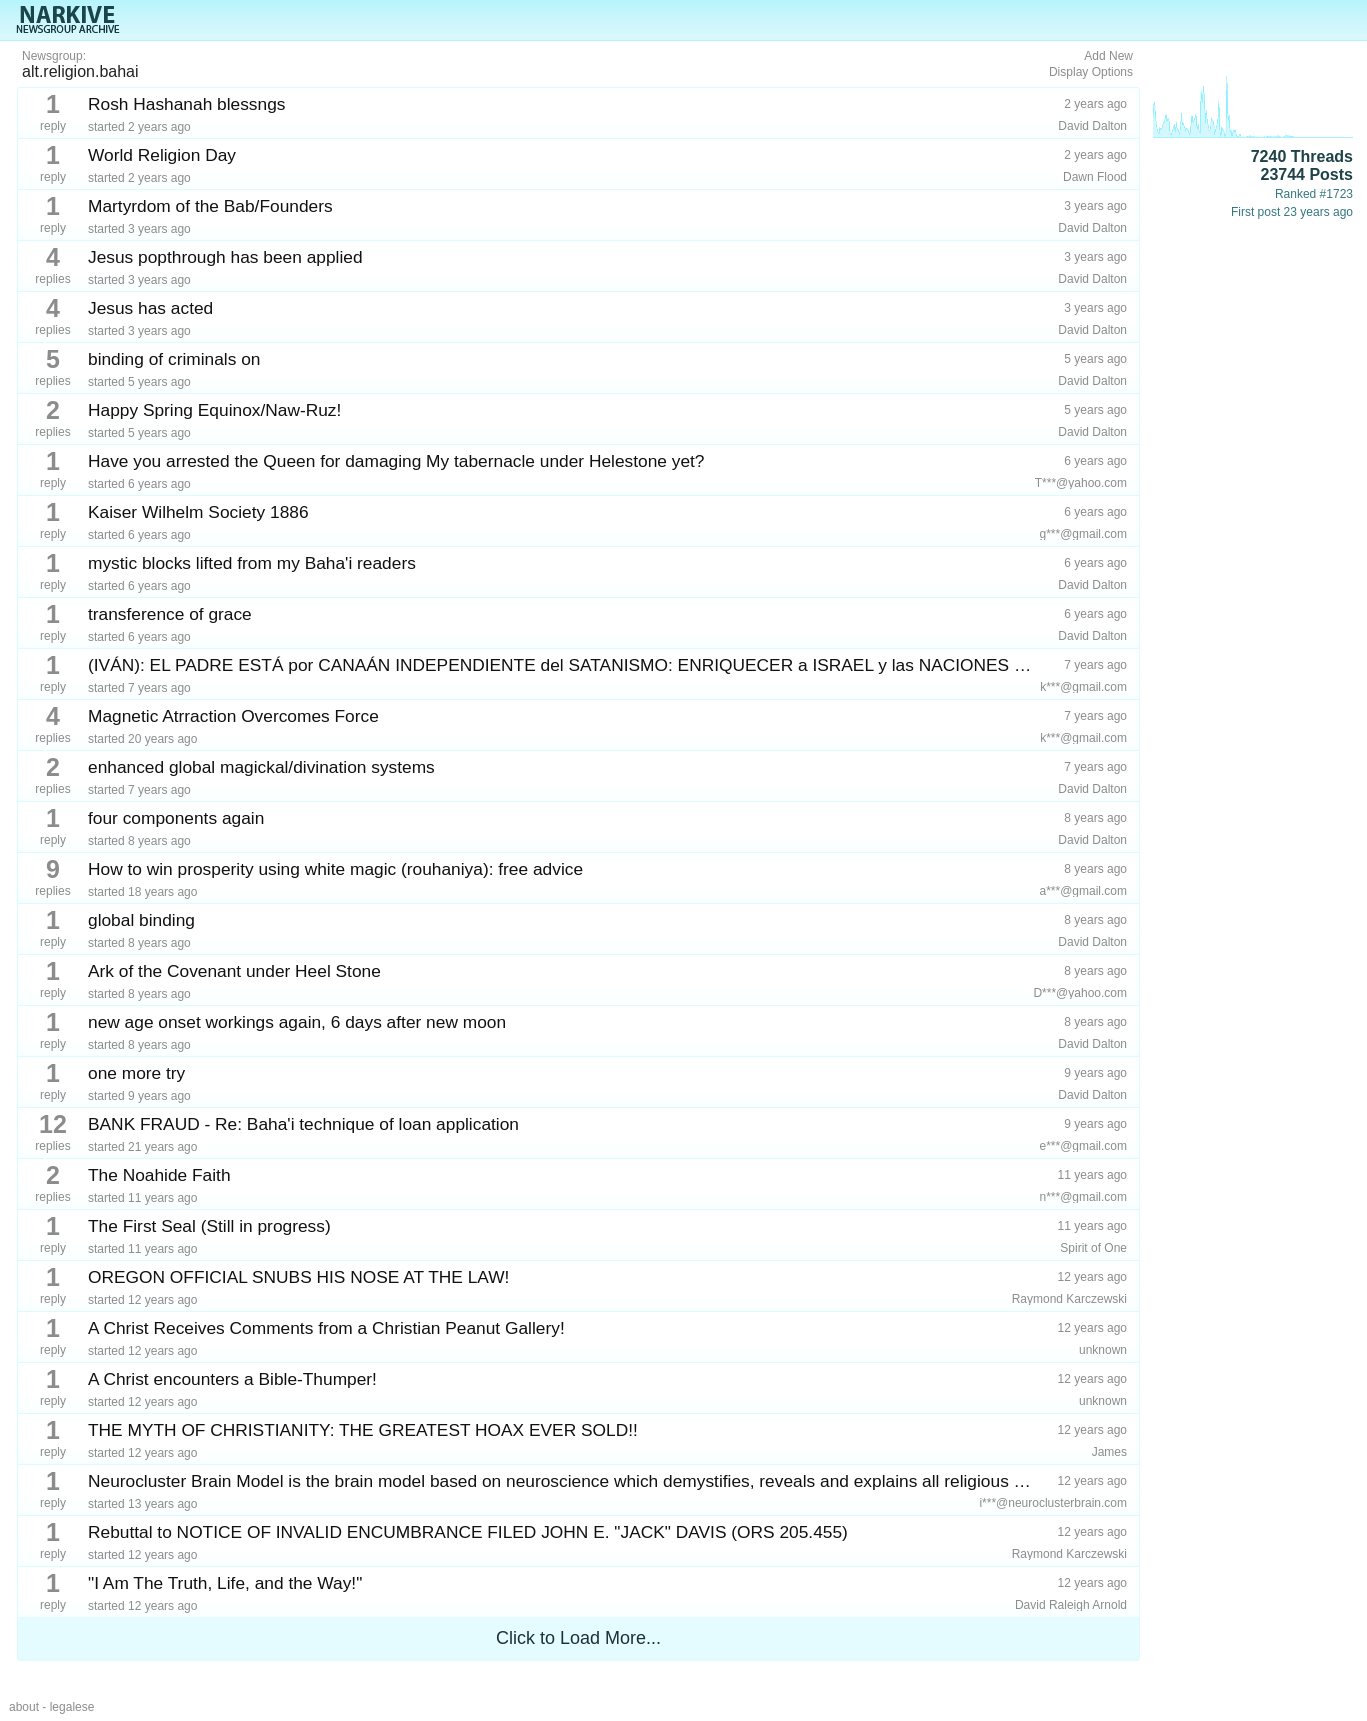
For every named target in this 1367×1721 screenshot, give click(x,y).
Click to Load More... (578, 1638)
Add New (1108, 56)
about (24, 1707)
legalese (72, 1707)
